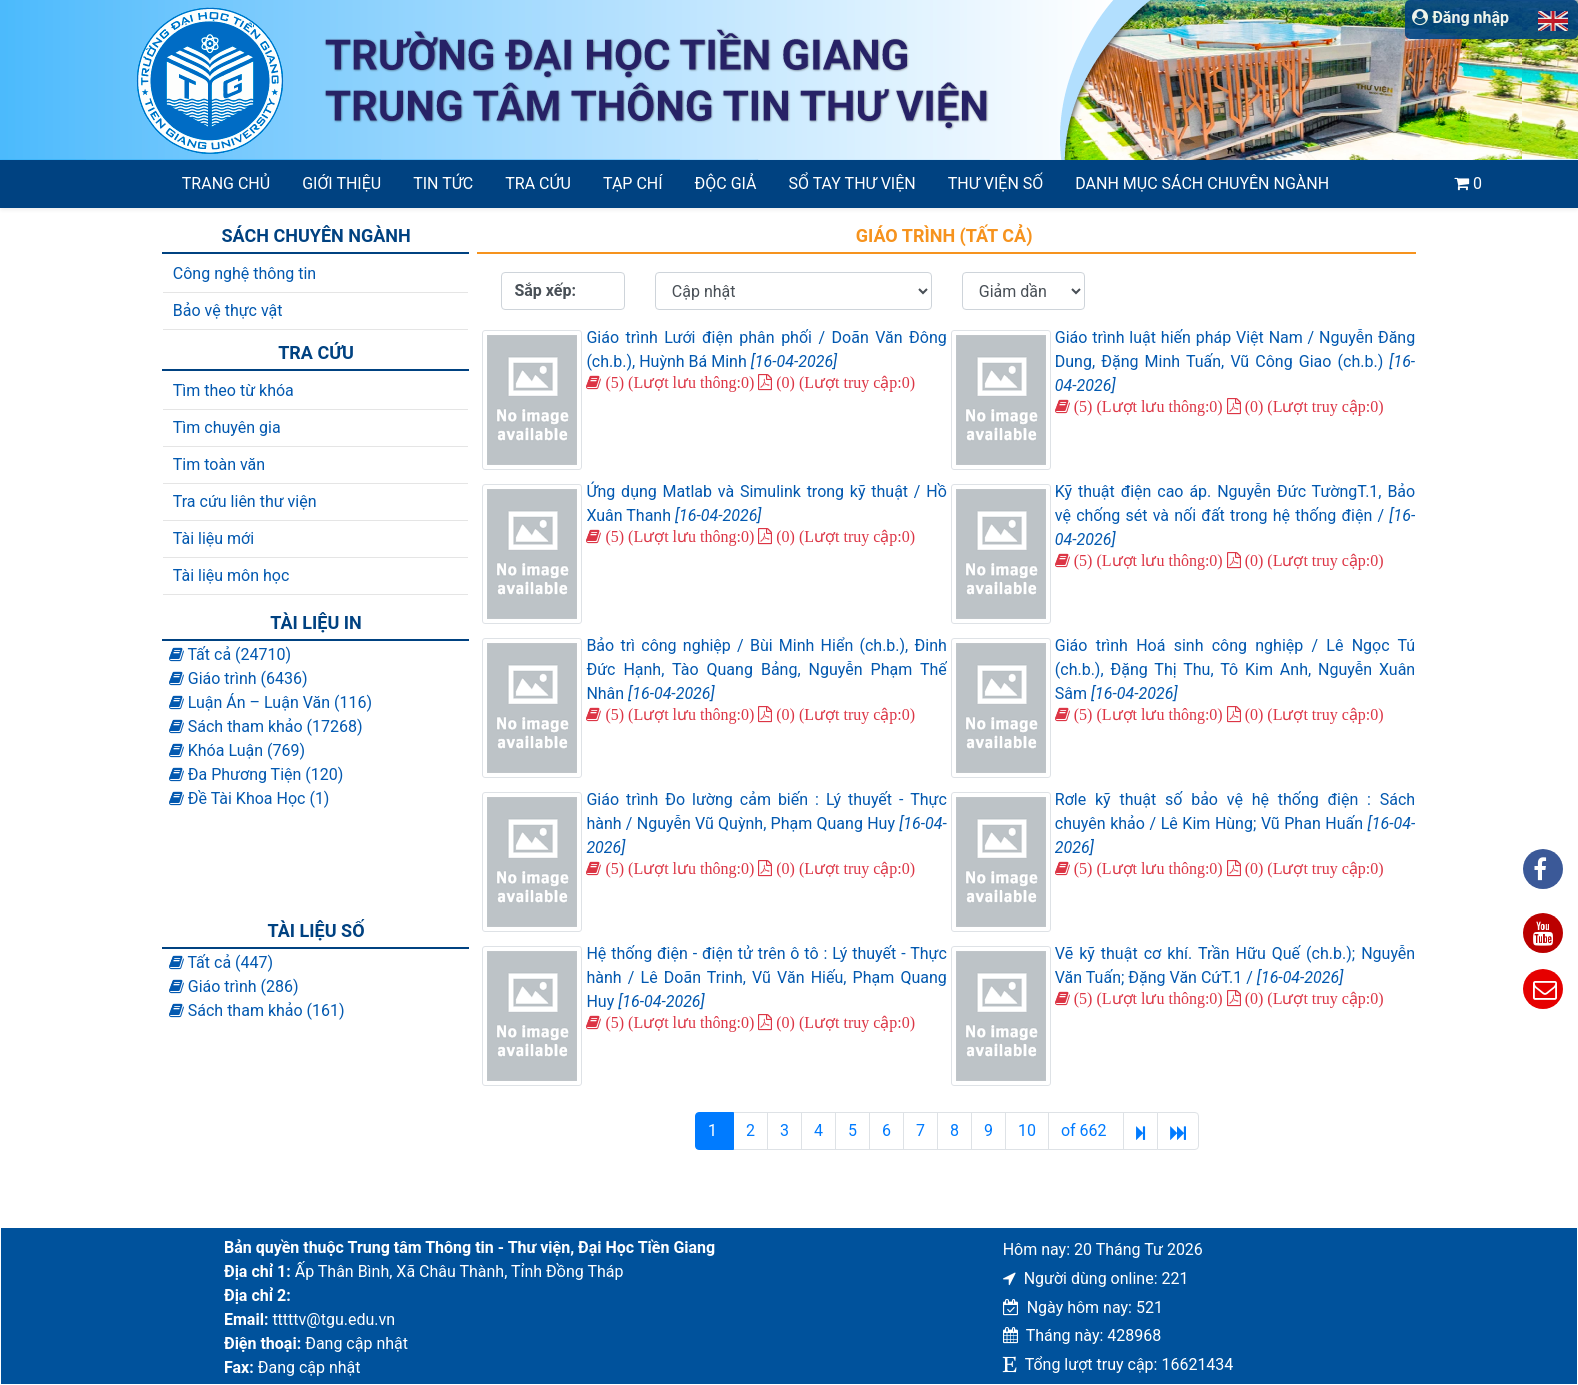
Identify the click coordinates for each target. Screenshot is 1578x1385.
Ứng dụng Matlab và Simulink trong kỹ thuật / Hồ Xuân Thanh (766, 503)
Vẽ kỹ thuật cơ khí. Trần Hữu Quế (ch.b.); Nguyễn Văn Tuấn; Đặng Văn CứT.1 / (1235, 965)
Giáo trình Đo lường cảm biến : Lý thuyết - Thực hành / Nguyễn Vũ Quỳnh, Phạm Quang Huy (766, 823)
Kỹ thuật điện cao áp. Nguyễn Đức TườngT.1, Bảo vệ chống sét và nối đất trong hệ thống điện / (1235, 515)
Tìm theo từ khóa (233, 390)
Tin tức (443, 183)
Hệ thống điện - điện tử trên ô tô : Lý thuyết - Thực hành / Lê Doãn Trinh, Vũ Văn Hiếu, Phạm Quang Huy (766, 977)
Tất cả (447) (221, 962)
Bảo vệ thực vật (228, 310)
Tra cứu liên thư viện (245, 501)
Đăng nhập (1460, 17)
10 (1027, 1130)
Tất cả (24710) (230, 654)
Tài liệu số (316, 930)
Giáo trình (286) (234, 986)
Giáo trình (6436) (238, 678)
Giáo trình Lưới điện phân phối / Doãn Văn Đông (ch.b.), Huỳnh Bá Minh (766, 349)
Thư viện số (996, 183)
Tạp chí (633, 183)
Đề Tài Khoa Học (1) (249, 798)
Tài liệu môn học (231, 575)
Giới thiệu (341, 183)
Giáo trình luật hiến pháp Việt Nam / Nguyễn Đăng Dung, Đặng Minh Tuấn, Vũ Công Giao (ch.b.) (1235, 361)
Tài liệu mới (213, 538)
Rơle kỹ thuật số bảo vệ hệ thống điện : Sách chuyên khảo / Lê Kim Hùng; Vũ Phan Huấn (1235, 823)
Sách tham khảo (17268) (266, 726)
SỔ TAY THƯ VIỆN (852, 183)
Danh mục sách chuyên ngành (1202, 183)
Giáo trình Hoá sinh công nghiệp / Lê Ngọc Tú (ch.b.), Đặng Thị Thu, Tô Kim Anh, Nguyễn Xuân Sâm (1235, 669)
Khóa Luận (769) (237, 750)
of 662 (1086, 1130)
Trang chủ (226, 183)
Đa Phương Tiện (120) (256, 774)
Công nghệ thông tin (244, 273)
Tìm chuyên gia (227, 427)
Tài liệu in (315, 622)
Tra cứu (538, 183)
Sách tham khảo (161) (257, 1010)
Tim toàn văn (219, 464)
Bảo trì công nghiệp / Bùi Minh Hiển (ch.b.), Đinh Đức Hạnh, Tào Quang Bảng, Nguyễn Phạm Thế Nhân (766, 669)
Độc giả (726, 183)
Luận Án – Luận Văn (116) (270, 702)
